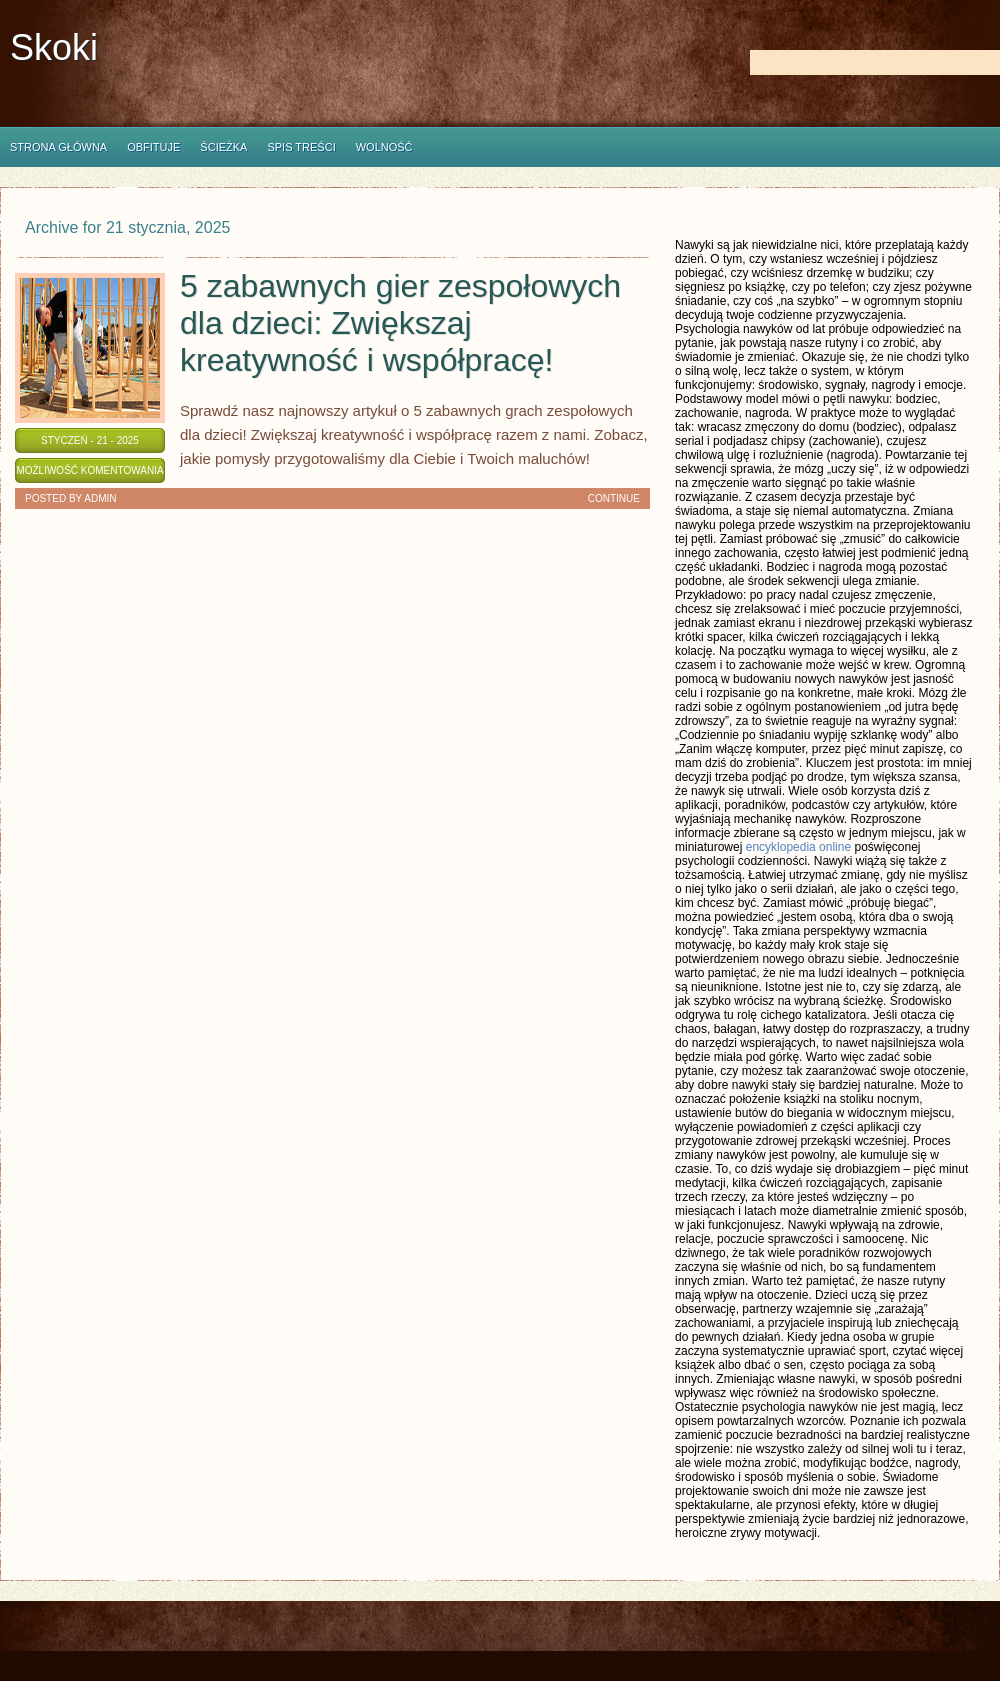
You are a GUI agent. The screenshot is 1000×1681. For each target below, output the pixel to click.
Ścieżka (223, 147)
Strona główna (58, 147)
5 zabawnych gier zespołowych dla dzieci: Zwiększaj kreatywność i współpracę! (400, 323)
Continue (614, 498)
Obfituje (153, 147)
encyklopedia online (798, 847)
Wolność (384, 147)
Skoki (54, 47)
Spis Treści (301, 147)
